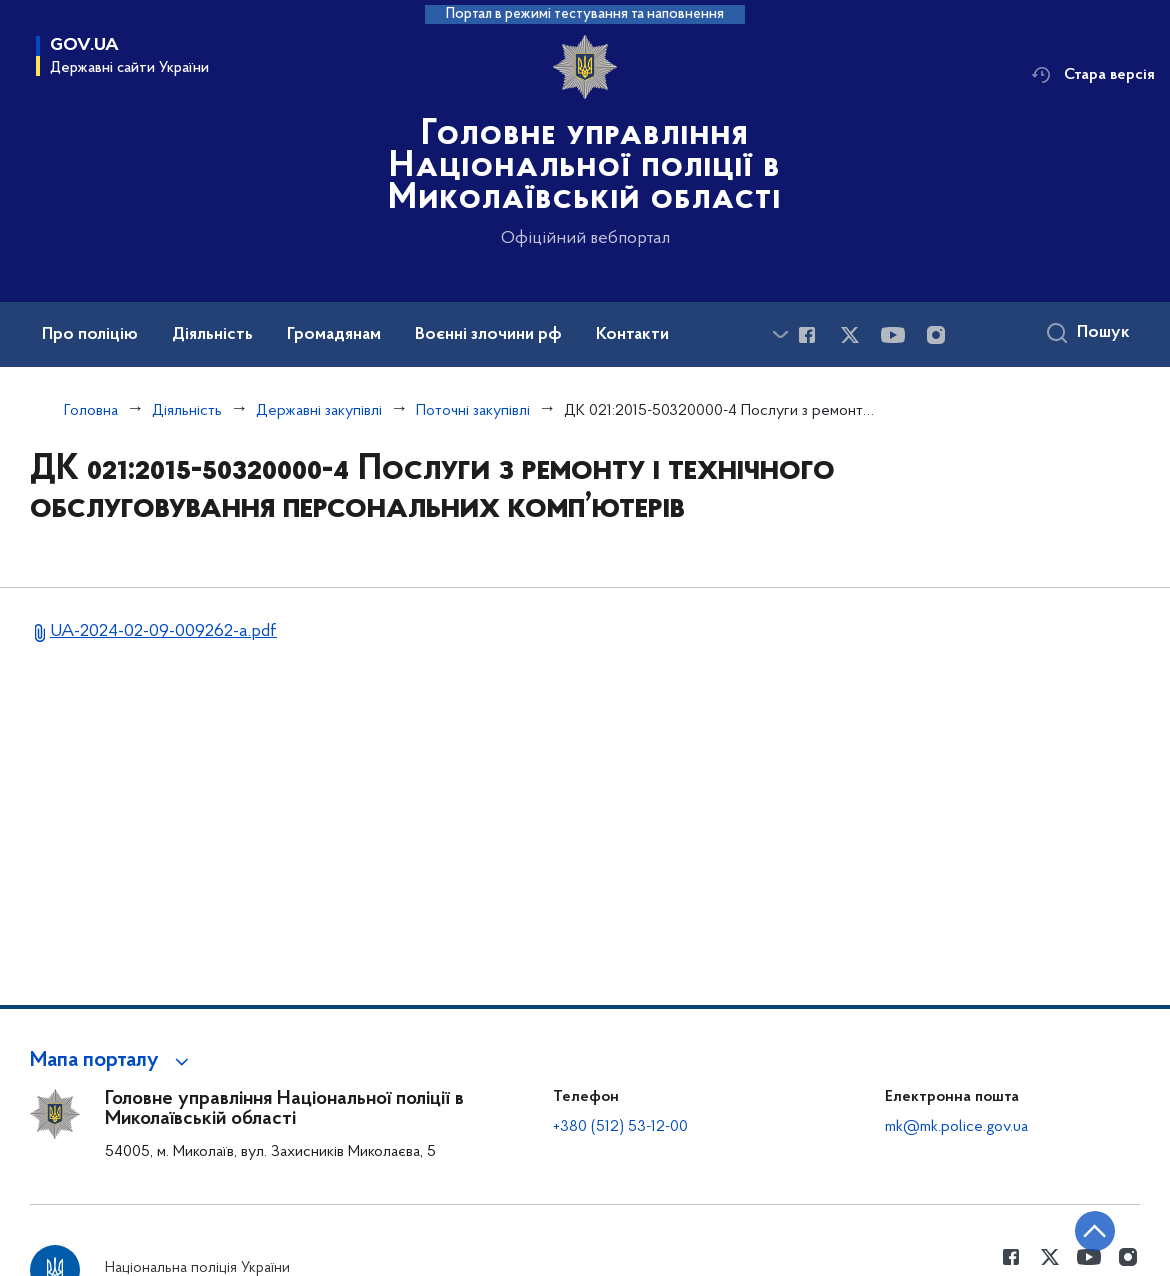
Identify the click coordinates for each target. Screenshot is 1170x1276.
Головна (91, 411)
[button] (112, 1061)
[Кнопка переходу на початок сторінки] (1095, 1231)
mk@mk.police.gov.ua (956, 1127)
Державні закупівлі (319, 411)
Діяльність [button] (212, 335)
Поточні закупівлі (473, 411)
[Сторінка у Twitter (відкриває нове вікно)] (850, 335)
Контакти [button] (632, 335)
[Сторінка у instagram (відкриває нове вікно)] (936, 335)
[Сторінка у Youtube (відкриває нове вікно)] (893, 335)
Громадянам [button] (334, 335)
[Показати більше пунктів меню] (780, 334)
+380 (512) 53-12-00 (620, 1127)
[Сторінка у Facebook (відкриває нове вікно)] (807, 335)
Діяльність (187, 411)
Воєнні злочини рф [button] (488, 335)
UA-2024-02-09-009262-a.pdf (163, 631)
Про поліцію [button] (90, 335)
